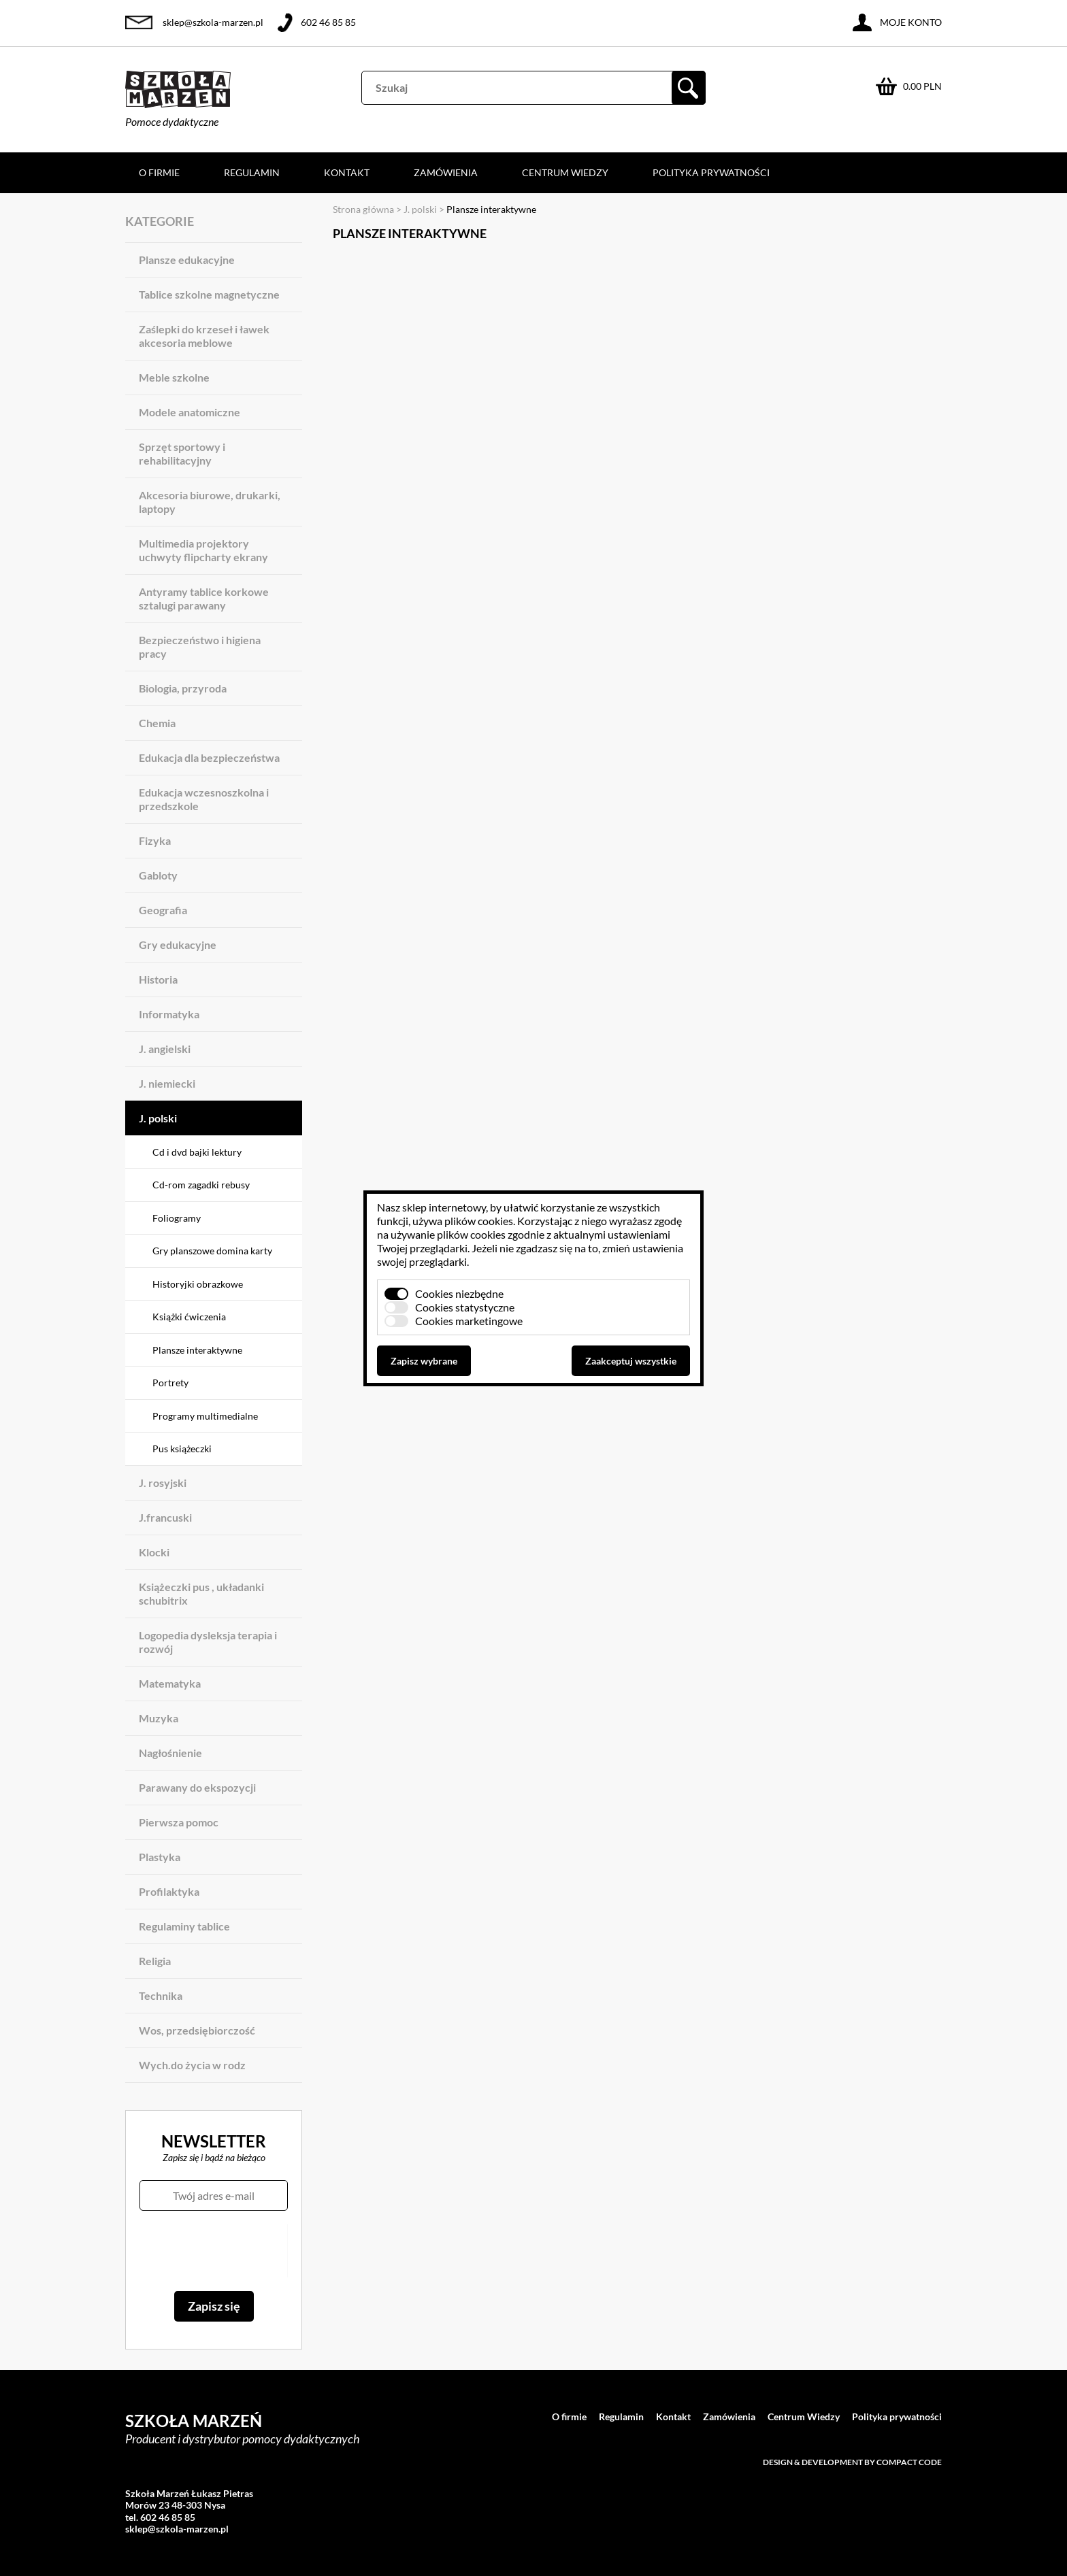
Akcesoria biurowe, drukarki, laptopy (209, 501)
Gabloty (158, 875)
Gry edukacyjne (177, 944)
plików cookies (478, 1220)
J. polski (158, 1117)
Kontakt (347, 172)
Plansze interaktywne (197, 1350)
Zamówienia (446, 172)
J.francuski (165, 1517)
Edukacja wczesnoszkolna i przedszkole (204, 799)
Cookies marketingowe (469, 1320)
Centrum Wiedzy (565, 172)
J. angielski (165, 1048)
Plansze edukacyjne (187, 259)
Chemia (157, 722)
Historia (158, 979)
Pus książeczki (182, 1448)
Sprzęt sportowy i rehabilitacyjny (182, 453)
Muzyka (158, 1717)
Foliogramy (176, 1218)
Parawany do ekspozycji (197, 1787)
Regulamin (252, 172)
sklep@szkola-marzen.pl (213, 22)
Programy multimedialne (205, 1416)
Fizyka (155, 840)
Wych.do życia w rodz (192, 2064)
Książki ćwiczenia (189, 1316)
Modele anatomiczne (189, 411)
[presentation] (213, 2250)
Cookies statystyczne (464, 1307)
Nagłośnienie (170, 1752)
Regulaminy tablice (184, 1926)
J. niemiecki (167, 1083)
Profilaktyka (169, 1891)
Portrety (170, 1382)
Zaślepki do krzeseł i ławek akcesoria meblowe (204, 335)
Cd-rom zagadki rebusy (201, 1184)
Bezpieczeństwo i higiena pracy (200, 646)
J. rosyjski (162, 1482)
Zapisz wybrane (424, 1361)
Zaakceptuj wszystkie (630, 1361)
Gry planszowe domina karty (212, 1250)
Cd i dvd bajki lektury (197, 1152)
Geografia (163, 909)
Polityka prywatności (711, 172)
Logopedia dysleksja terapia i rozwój (208, 1641)
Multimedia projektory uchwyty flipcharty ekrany (203, 550)
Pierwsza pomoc (178, 1822)
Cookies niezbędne (459, 1293)
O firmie (159, 172)
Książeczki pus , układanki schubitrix (201, 1593)
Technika (160, 1995)
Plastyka (159, 1856)
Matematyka (170, 1683)
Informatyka (169, 1013)
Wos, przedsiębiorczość (197, 2030)
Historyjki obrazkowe (197, 1284)
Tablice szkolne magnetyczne (209, 294)
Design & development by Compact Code (852, 2462)
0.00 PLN (922, 86)
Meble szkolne (174, 377)
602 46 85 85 (328, 22)
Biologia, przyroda (183, 688)
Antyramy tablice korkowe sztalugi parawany (204, 598)
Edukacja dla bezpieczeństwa (209, 757)
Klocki (154, 1551)
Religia (155, 1960)
